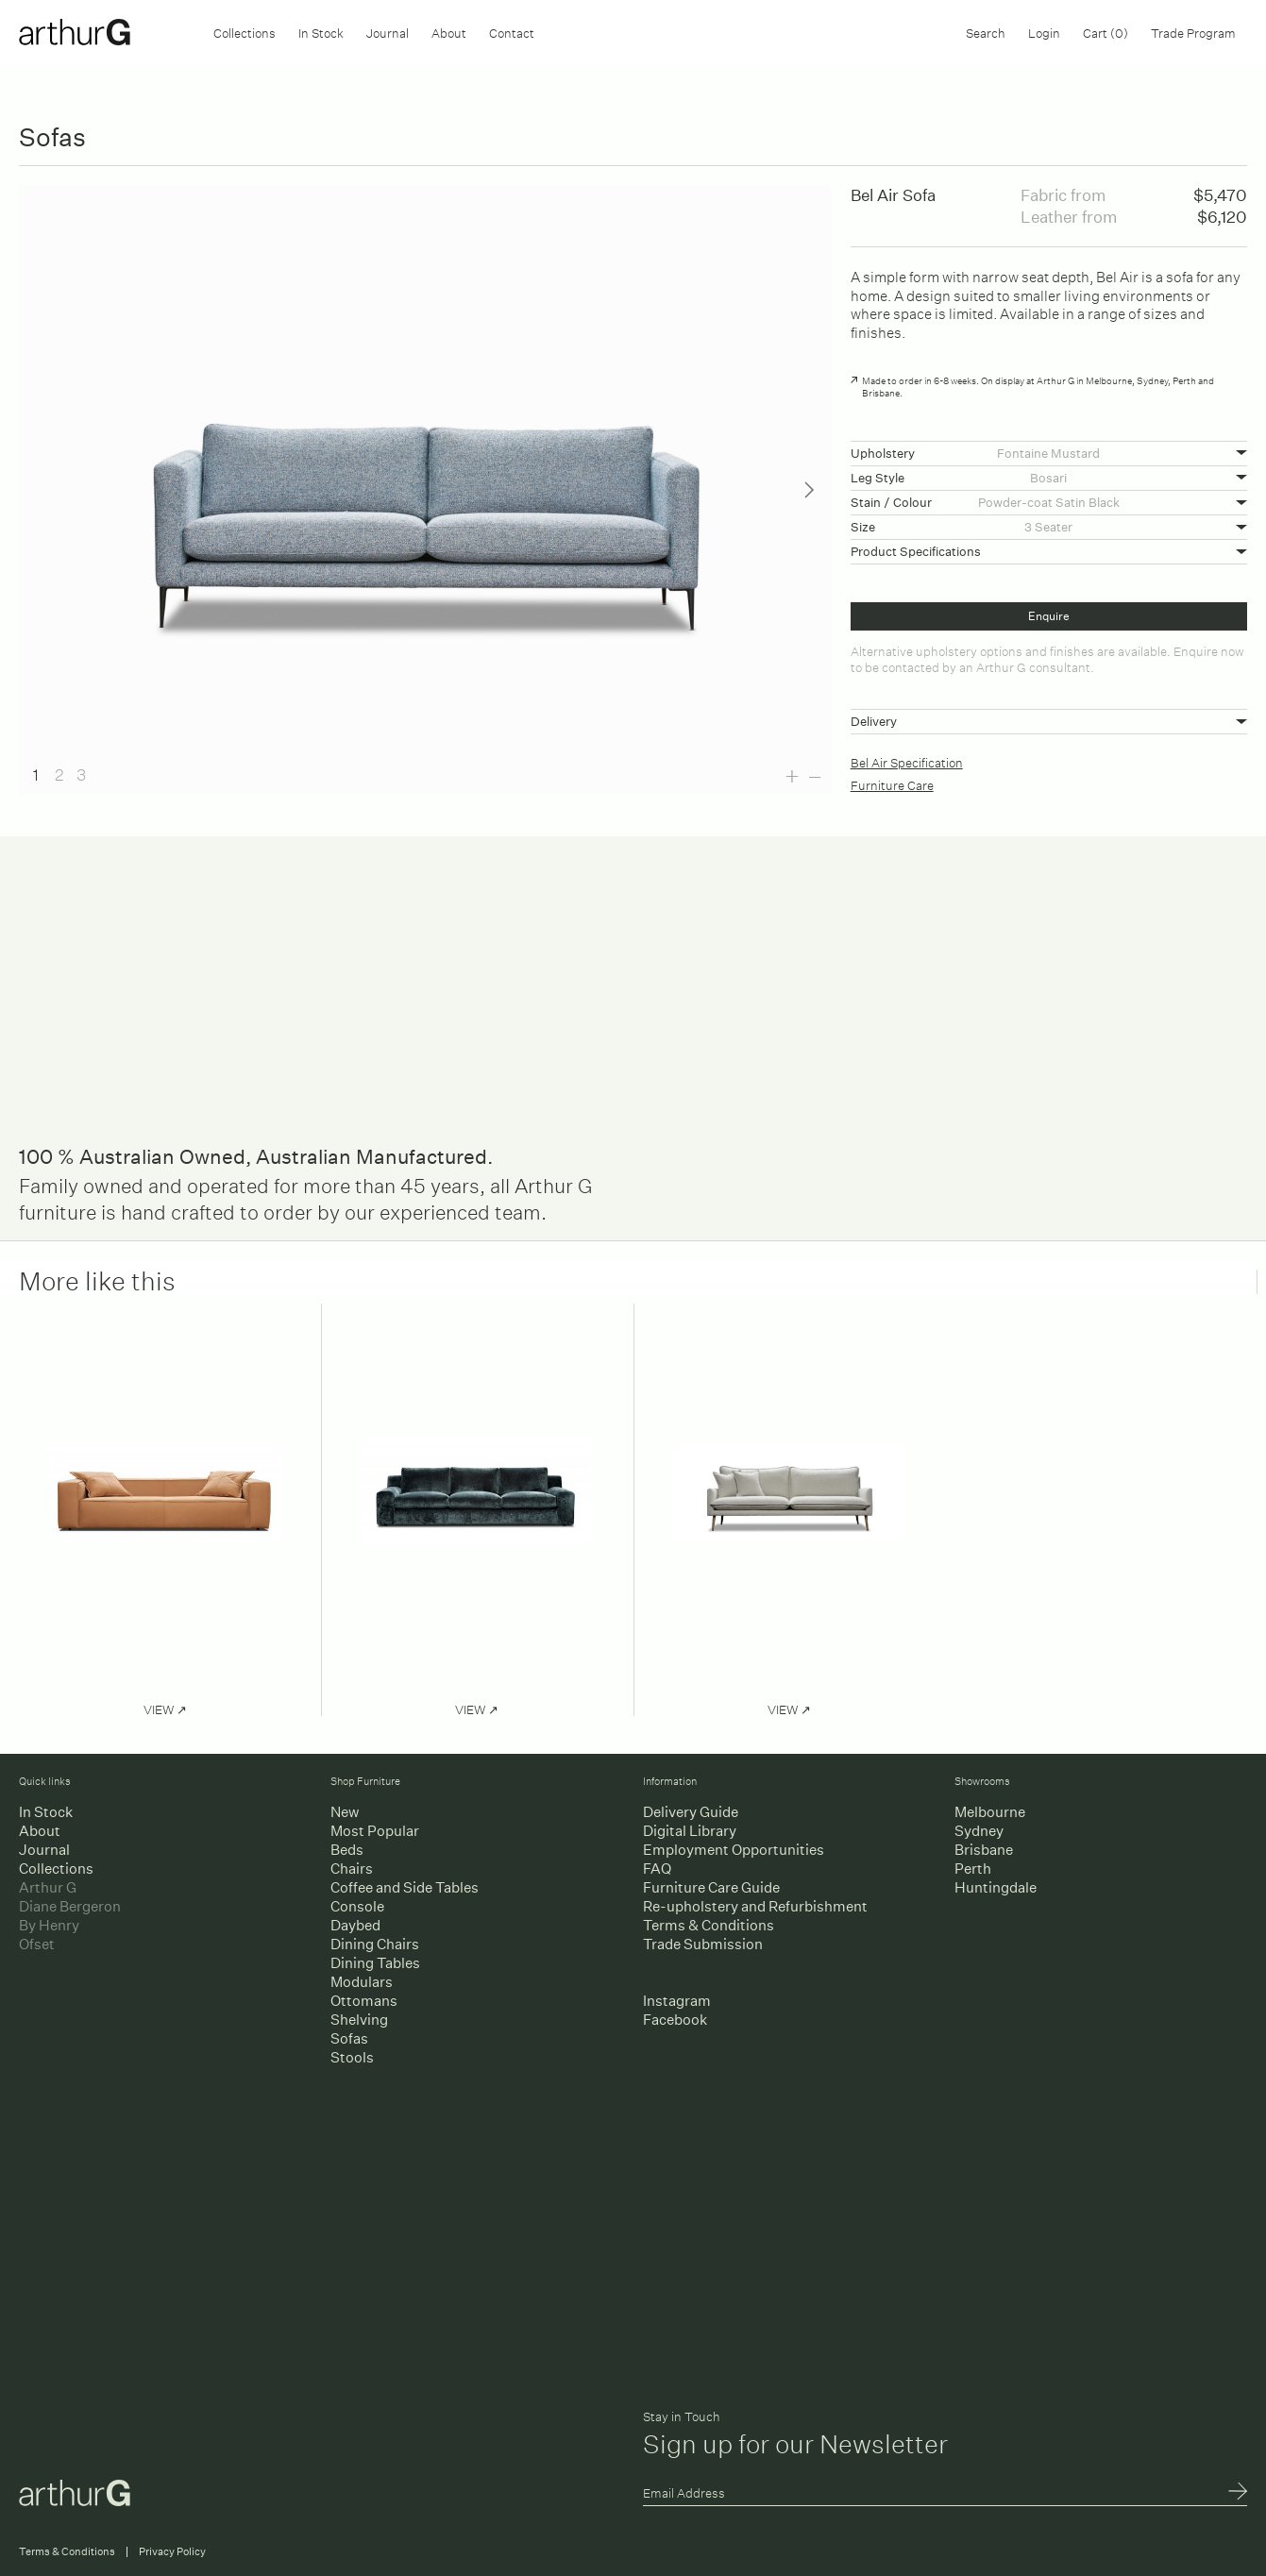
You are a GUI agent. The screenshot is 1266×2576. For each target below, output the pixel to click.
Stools (352, 2057)
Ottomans (363, 2001)
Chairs (351, 1868)
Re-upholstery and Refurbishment (755, 1906)
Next (809, 490)
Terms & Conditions (708, 1925)
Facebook (675, 2020)
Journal (387, 32)
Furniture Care (892, 784)
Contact (511, 32)
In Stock (321, 32)
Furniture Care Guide (711, 1887)
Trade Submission (703, 1944)
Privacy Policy (172, 2552)
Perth (972, 1868)
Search (985, 32)
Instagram (677, 2001)
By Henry (49, 1925)
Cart (1105, 32)
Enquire (1049, 616)
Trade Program (1193, 32)
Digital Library (689, 1831)
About (448, 32)
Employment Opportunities (733, 1850)
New (344, 1812)
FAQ (657, 1868)
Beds (346, 1850)
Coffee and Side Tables (404, 1887)
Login (1044, 32)
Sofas (349, 2038)
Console (357, 1906)
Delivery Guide (690, 1812)
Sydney (979, 1831)
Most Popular (374, 1831)
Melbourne (989, 1812)
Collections (244, 32)
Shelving (359, 2020)
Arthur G (47, 1887)
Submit (1237, 2493)
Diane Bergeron (70, 1906)
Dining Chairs (374, 1944)
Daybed (355, 1925)
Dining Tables (375, 1963)
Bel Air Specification (907, 761)
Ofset (37, 1944)
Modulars (361, 1982)
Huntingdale (995, 1887)
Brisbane (983, 1850)
